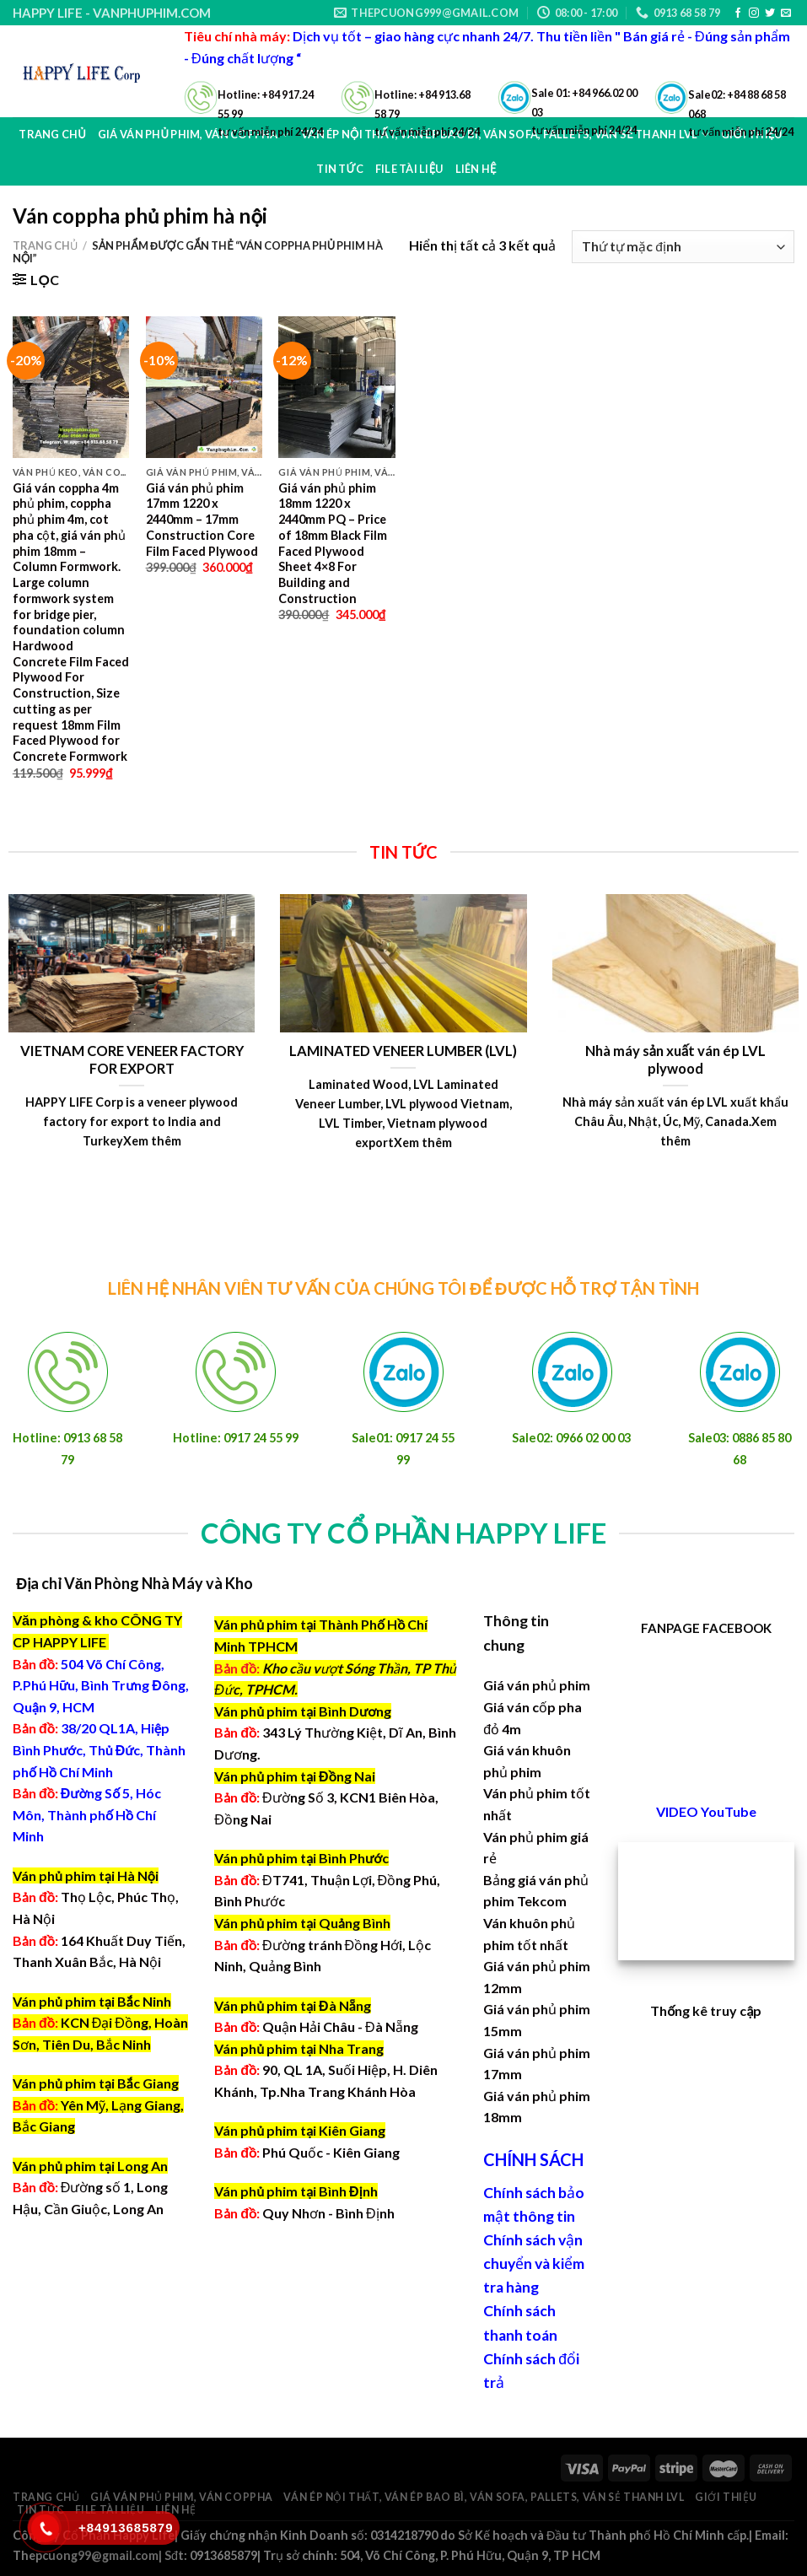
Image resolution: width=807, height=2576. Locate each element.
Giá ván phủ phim (536, 1685)
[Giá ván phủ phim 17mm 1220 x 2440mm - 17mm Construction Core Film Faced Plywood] (204, 387)
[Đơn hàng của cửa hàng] (683, 246)
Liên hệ (175, 2509)
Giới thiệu (726, 2497)
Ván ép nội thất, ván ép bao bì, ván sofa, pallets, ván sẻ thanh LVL (483, 2497)
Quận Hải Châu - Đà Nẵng (340, 2026)
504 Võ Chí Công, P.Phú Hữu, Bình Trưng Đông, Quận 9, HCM (101, 1685)
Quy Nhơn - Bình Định (328, 2213)
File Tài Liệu (110, 2509)
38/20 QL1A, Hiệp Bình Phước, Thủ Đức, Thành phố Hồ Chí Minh (99, 1749)
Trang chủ (52, 134)
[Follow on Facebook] (738, 13)
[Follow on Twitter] (770, 13)
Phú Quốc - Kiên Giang (331, 2152)
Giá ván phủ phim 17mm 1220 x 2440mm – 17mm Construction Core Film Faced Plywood (202, 519)
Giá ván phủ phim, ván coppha (181, 2497)
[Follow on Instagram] (754, 13)
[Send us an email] (786, 13)
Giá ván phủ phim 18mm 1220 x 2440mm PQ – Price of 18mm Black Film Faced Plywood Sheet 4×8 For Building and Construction (332, 543)
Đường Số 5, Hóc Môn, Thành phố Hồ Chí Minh (87, 1814)
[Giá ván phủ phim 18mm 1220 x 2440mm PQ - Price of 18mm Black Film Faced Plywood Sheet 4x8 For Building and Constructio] (336, 387)
